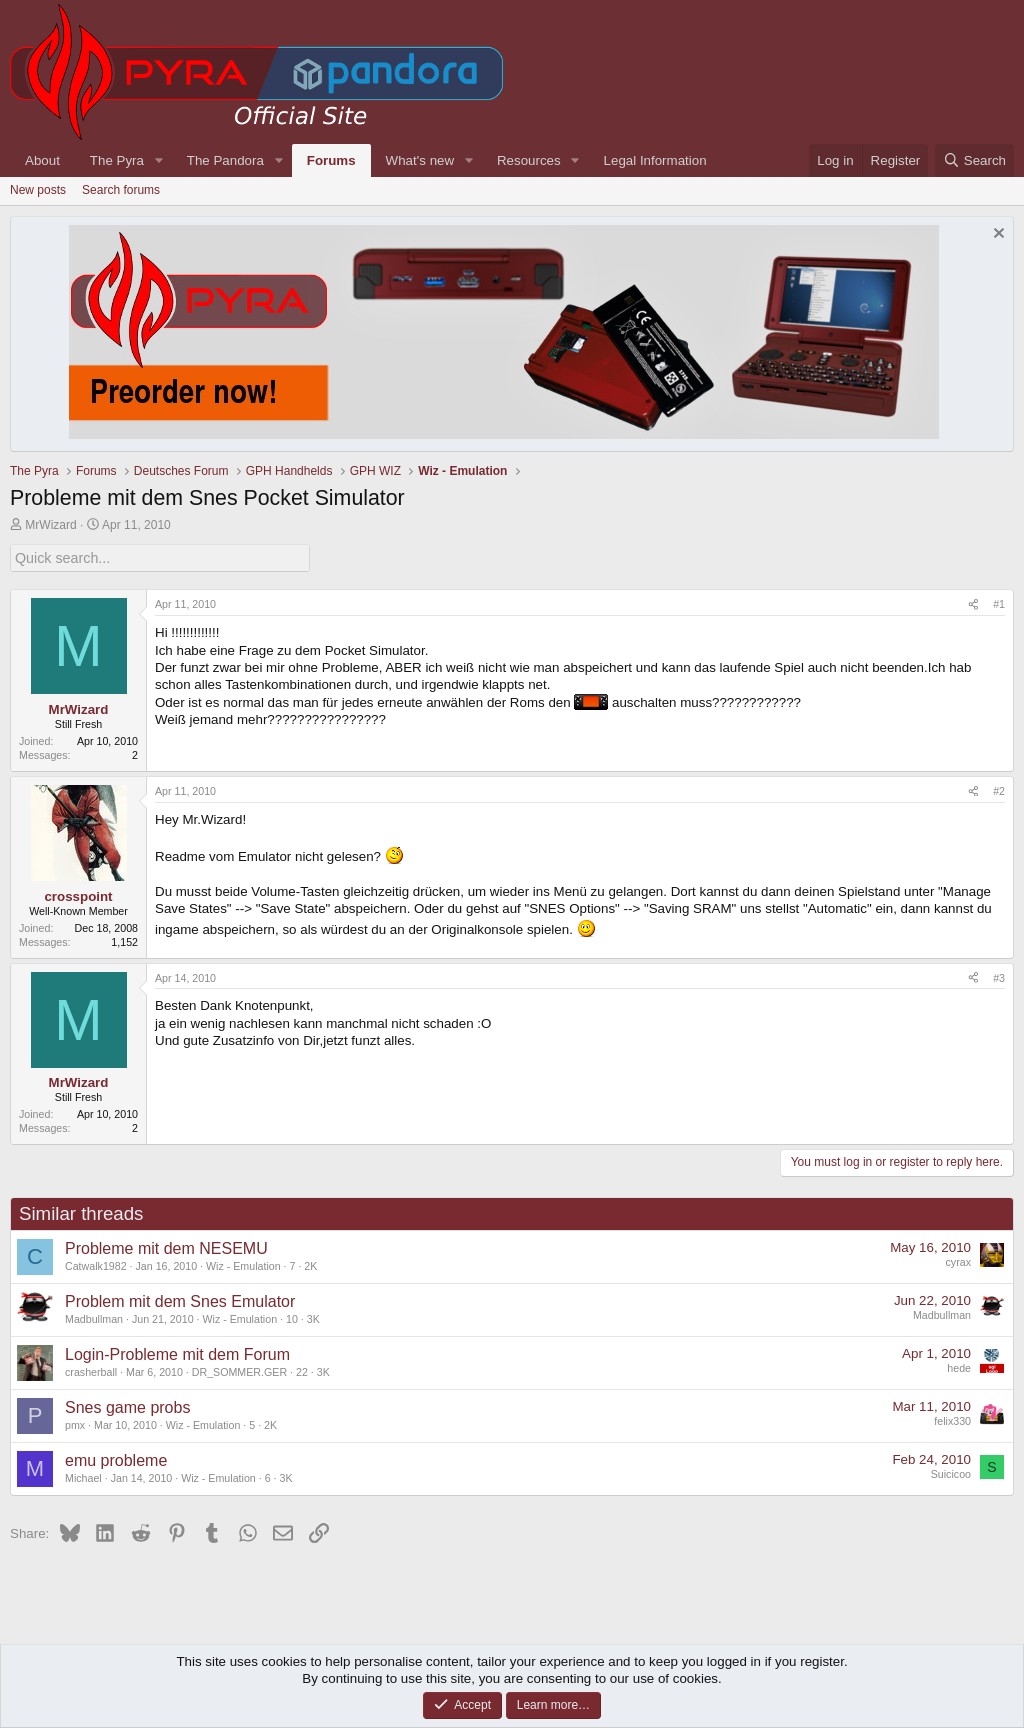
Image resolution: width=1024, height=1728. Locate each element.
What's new (420, 160)
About (42, 160)
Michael (83, 1476)
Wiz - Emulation (243, 1264)
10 (292, 1317)
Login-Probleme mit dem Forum (177, 1353)
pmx (75, 1423)
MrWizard (50, 525)
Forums (331, 160)
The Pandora (225, 160)
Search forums (121, 190)
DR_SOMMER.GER (239, 1370)
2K (310, 1264)
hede (959, 1367)
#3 (999, 976)
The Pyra (117, 160)
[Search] (974, 160)
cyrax (958, 1261)
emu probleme (116, 1459)
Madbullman (94, 1317)
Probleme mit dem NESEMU (166, 1247)
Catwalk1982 (96, 1264)
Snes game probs (127, 1406)
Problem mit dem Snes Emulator (180, 1300)
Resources (529, 160)
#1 (999, 603)
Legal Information (655, 160)
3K (313, 1317)
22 (302, 1370)
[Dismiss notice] (996, 235)
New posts (38, 190)
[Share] (973, 604)
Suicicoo (951, 1473)
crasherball (91, 1370)
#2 (999, 790)
